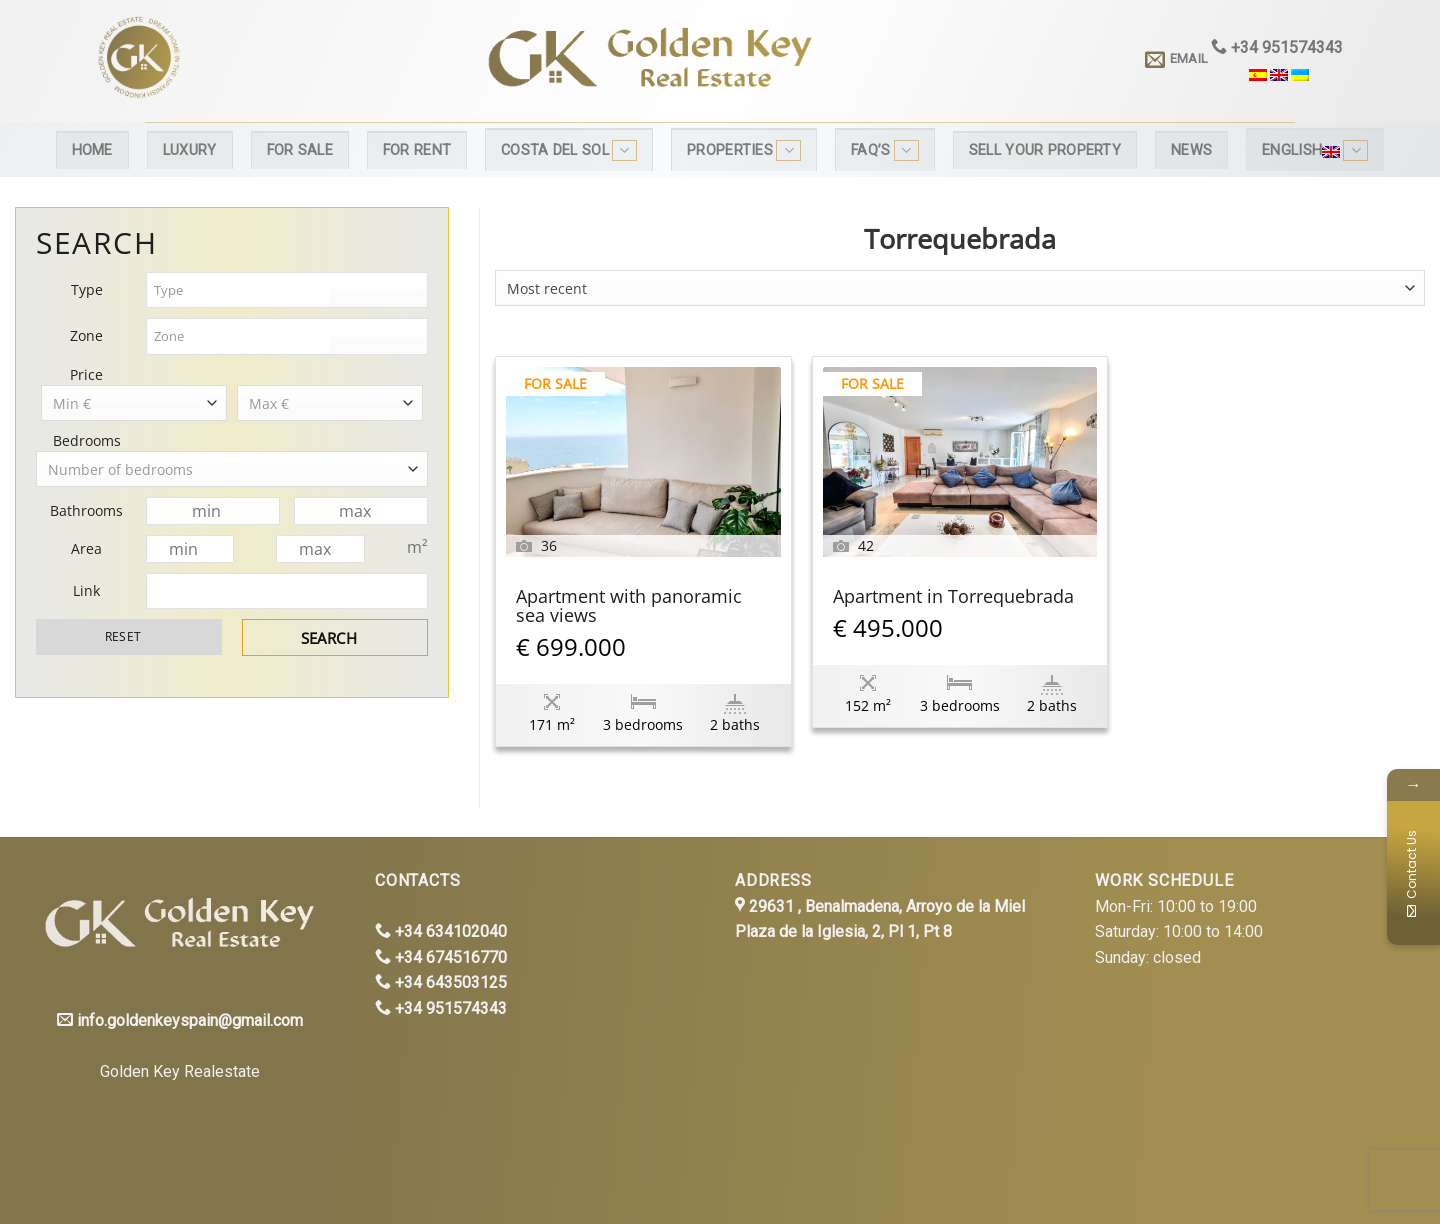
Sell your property (1045, 150)
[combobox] (960, 288)
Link (86, 590)
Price (86, 374)
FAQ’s (885, 150)
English (1315, 150)
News (1191, 150)
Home (92, 150)
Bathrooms (86, 510)
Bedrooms (87, 440)
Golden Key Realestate (180, 1071)
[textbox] (239, 290)
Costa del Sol (569, 150)
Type (87, 289)
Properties (744, 150)
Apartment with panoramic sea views (629, 607)
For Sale (300, 150)
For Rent (417, 150)
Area (86, 548)
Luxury (190, 150)
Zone (86, 335)
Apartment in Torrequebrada (953, 597)
